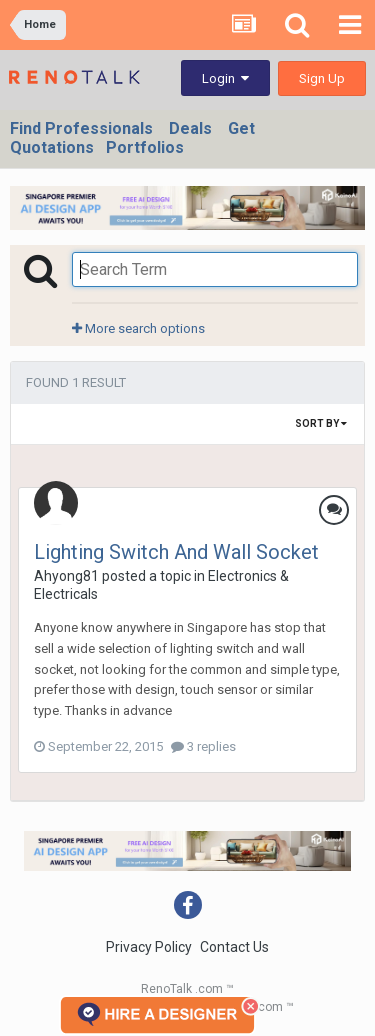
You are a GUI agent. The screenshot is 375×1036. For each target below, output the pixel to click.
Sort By (321, 423)
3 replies (203, 746)
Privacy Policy (149, 947)
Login (225, 78)
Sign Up (322, 78)
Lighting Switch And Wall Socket (176, 552)
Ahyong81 (66, 576)
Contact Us (234, 947)
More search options (138, 328)
